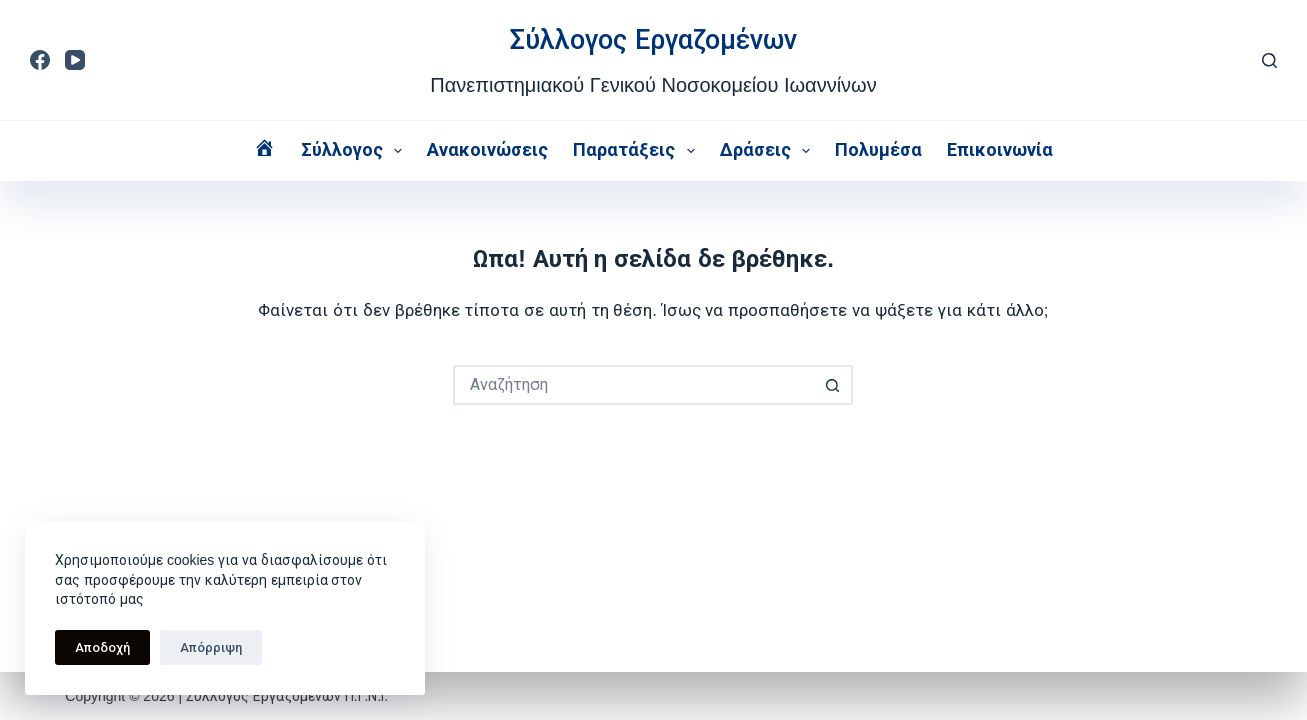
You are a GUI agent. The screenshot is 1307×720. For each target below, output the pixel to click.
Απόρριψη (211, 647)
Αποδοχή (102, 647)
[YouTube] (75, 60)
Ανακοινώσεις (487, 150)
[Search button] (833, 385)
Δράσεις (769, 151)
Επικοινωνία (1000, 150)
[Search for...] (633, 385)
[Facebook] (40, 60)
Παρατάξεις (638, 151)
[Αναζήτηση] (1269, 60)
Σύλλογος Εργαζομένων (653, 40)
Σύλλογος (356, 151)
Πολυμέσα (878, 150)
